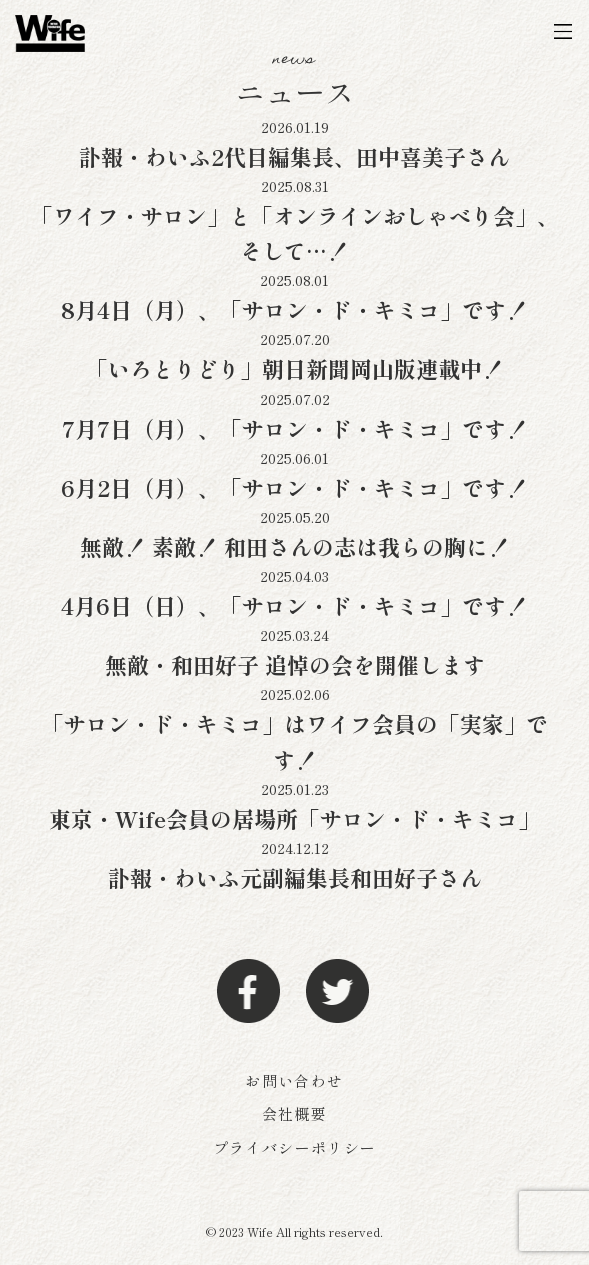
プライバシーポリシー (295, 1147)
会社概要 (294, 1113)
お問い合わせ (294, 1080)
